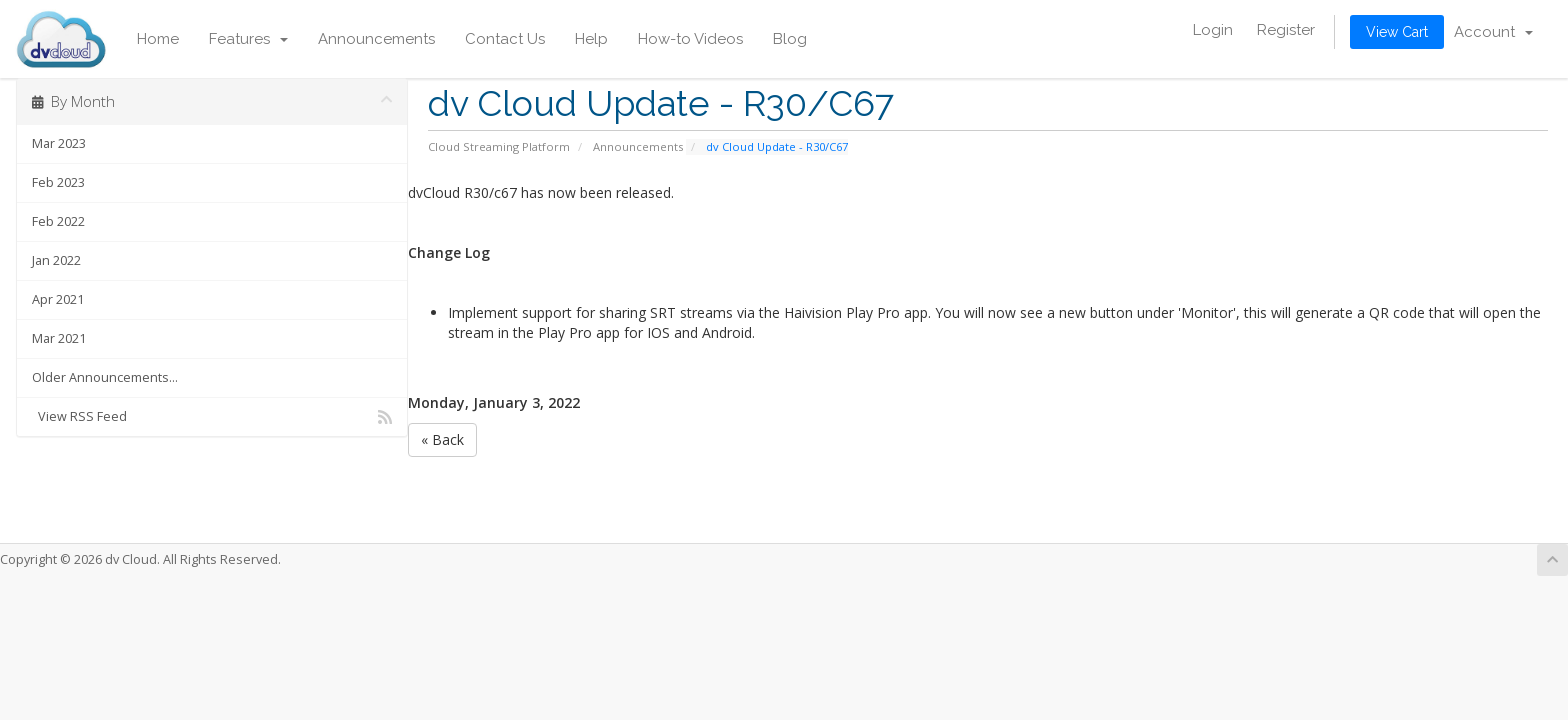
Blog (790, 39)
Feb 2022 (58, 221)
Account (1493, 32)
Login (1213, 30)
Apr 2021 (58, 299)
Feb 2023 (58, 182)
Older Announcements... (105, 377)
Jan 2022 (56, 260)
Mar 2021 (59, 338)
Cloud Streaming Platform (499, 146)
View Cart (1397, 32)
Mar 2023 (59, 143)
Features (248, 39)
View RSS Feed (212, 417)
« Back (442, 439)
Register (1286, 30)
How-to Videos (690, 39)
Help (591, 39)
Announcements (376, 39)
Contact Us (505, 39)
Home (158, 39)
